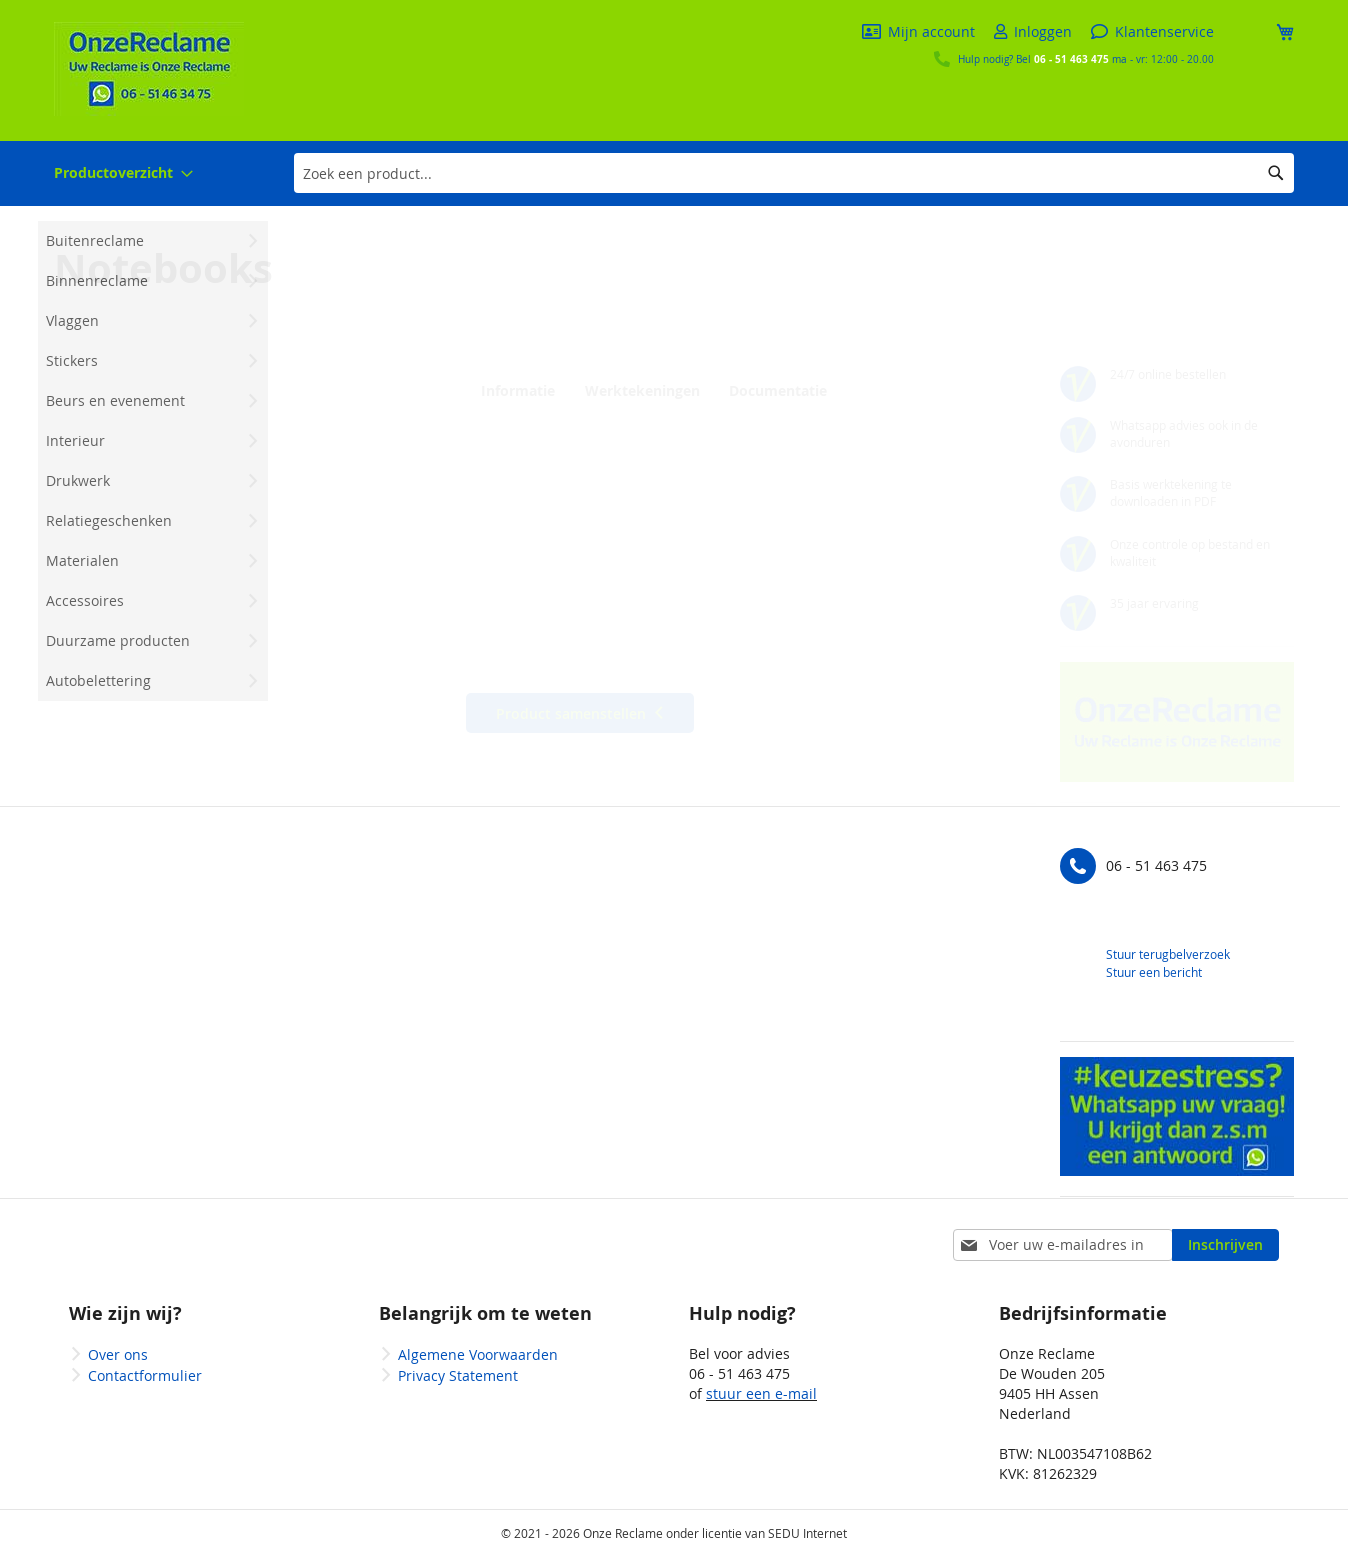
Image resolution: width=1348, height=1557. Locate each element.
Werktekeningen (638, 391)
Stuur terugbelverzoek (1168, 954)
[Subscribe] (1225, 1245)
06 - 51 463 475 (1071, 59)
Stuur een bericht (1154, 972)
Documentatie (772, 391)
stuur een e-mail (761, 1393)
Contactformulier (145, 1375)
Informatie (515, 391)
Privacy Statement (458, 1375)
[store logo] (149, 69)
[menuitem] (123, 173)
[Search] (1276, 173)
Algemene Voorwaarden (478, 1354)
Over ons (118, 1354)
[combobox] (794, 173)
